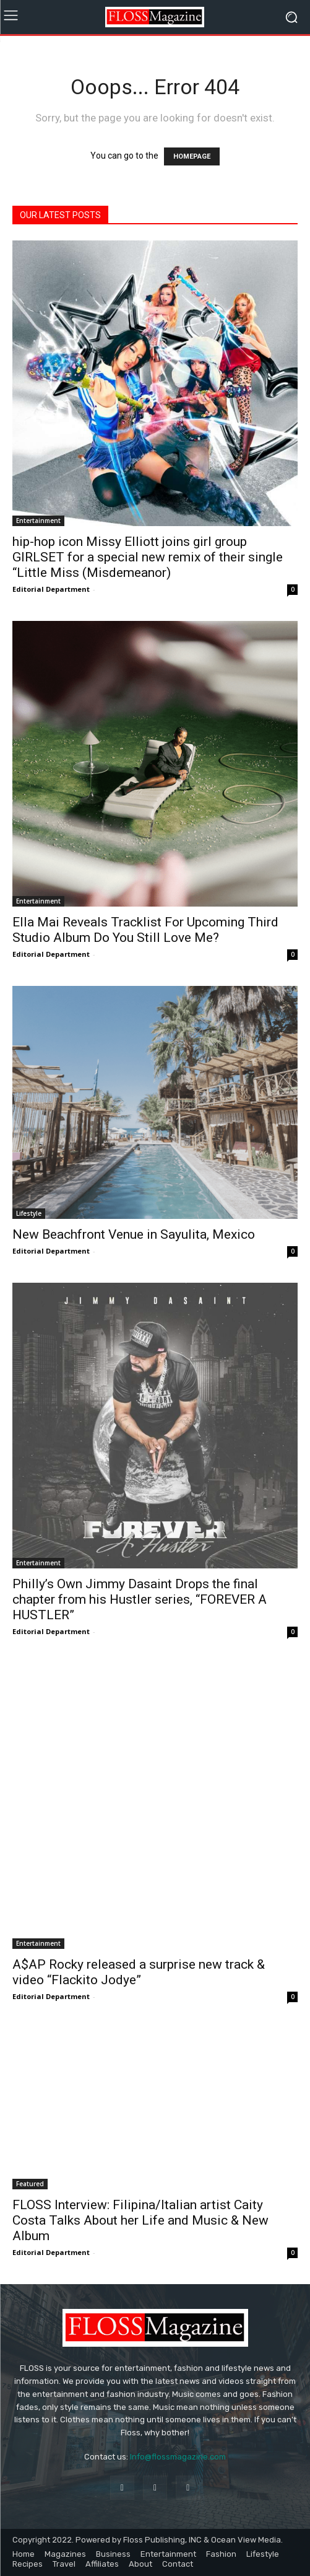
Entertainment (38, 520)
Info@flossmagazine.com (178, 2456)
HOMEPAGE (191, 156)
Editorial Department (51, 589)
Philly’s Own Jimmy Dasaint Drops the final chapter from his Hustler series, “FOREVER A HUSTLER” (139, 1599)
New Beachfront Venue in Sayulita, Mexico (133, 1234)
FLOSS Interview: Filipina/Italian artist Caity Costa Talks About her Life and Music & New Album (140, 2220)
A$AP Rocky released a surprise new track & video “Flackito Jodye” (138, 1972)
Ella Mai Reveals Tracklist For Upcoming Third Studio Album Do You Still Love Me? (145, 930)
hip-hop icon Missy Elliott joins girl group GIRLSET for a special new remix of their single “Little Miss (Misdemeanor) (147, 557)
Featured (30, 2183)
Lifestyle (28, 1213)
